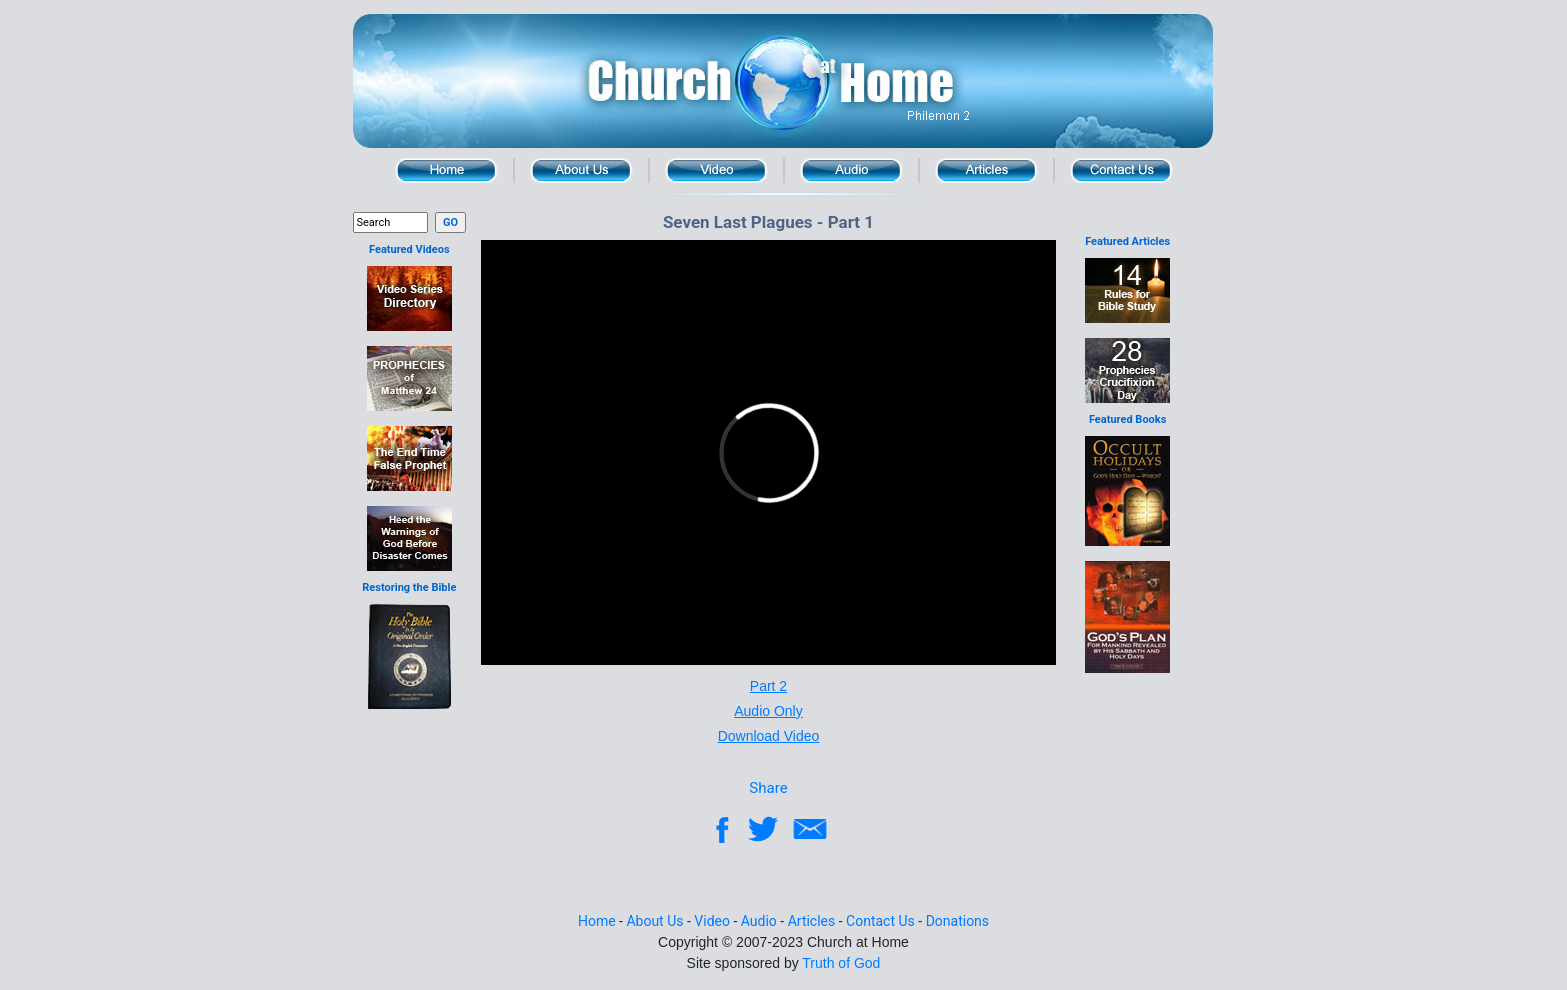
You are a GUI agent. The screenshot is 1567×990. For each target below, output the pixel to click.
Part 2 (768, 686)
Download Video (769, 736)
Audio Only (768, 711)
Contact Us (1121, 170)
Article (986, 170)
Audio (851, 170)
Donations (957, 921)
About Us (581, 170)
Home (446, 170)
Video (716, 170)
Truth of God (841, 963)
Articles (812, 921)
